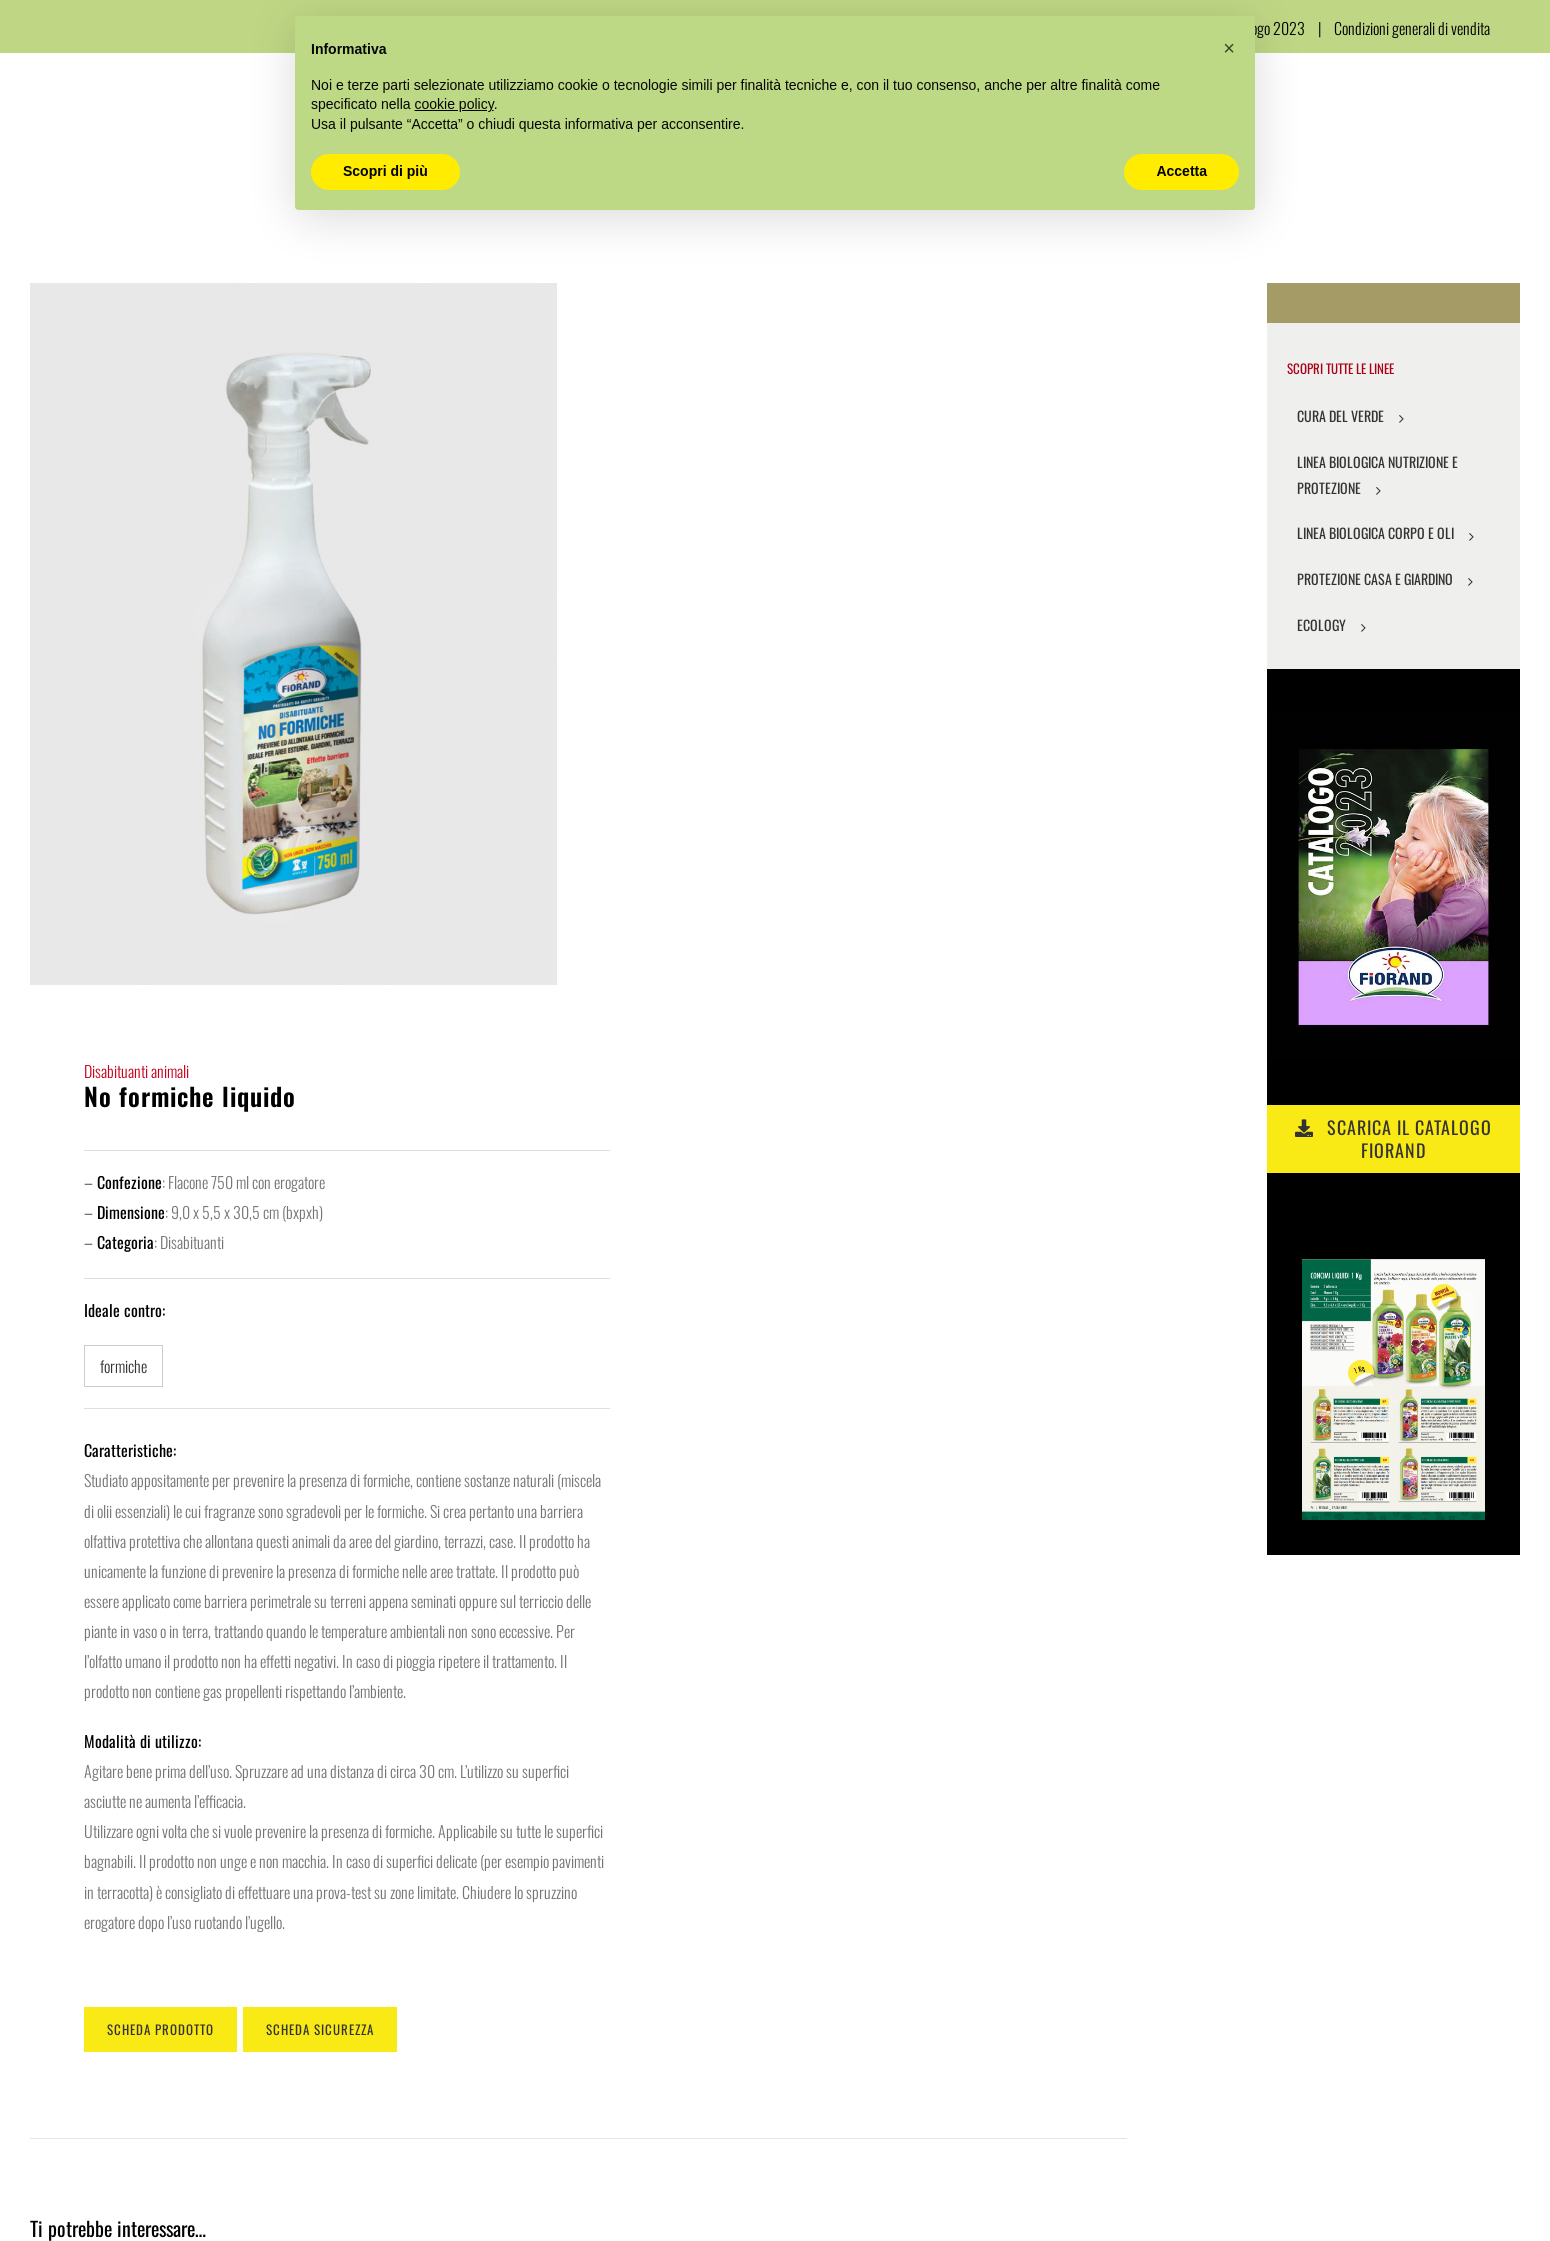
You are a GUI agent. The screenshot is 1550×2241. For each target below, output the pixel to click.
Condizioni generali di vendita (1412, 28)
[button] (1229, 48)
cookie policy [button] (454, 104)
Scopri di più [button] (385, 171)
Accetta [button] (1181, 171)
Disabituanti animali (136, 1071)
